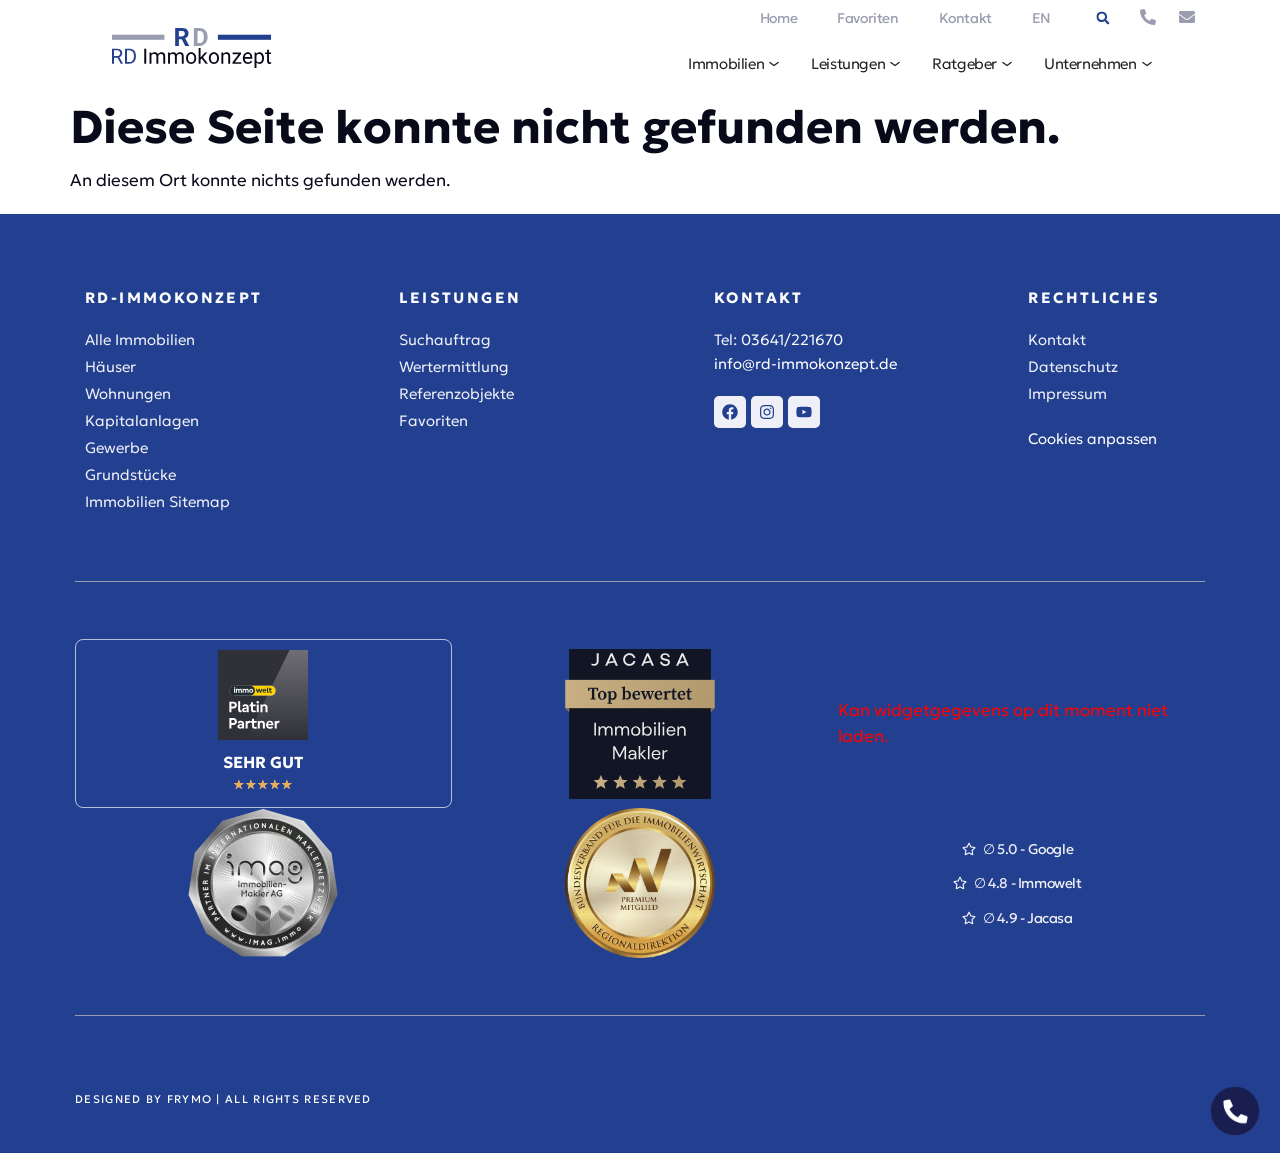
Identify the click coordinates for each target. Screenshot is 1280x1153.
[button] (1103, 18)
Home (778, 18)
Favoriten (867, 18)
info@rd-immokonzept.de (805, 363)
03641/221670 (792, 339)
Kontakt (965, 18)
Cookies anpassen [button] (1092, 438)
